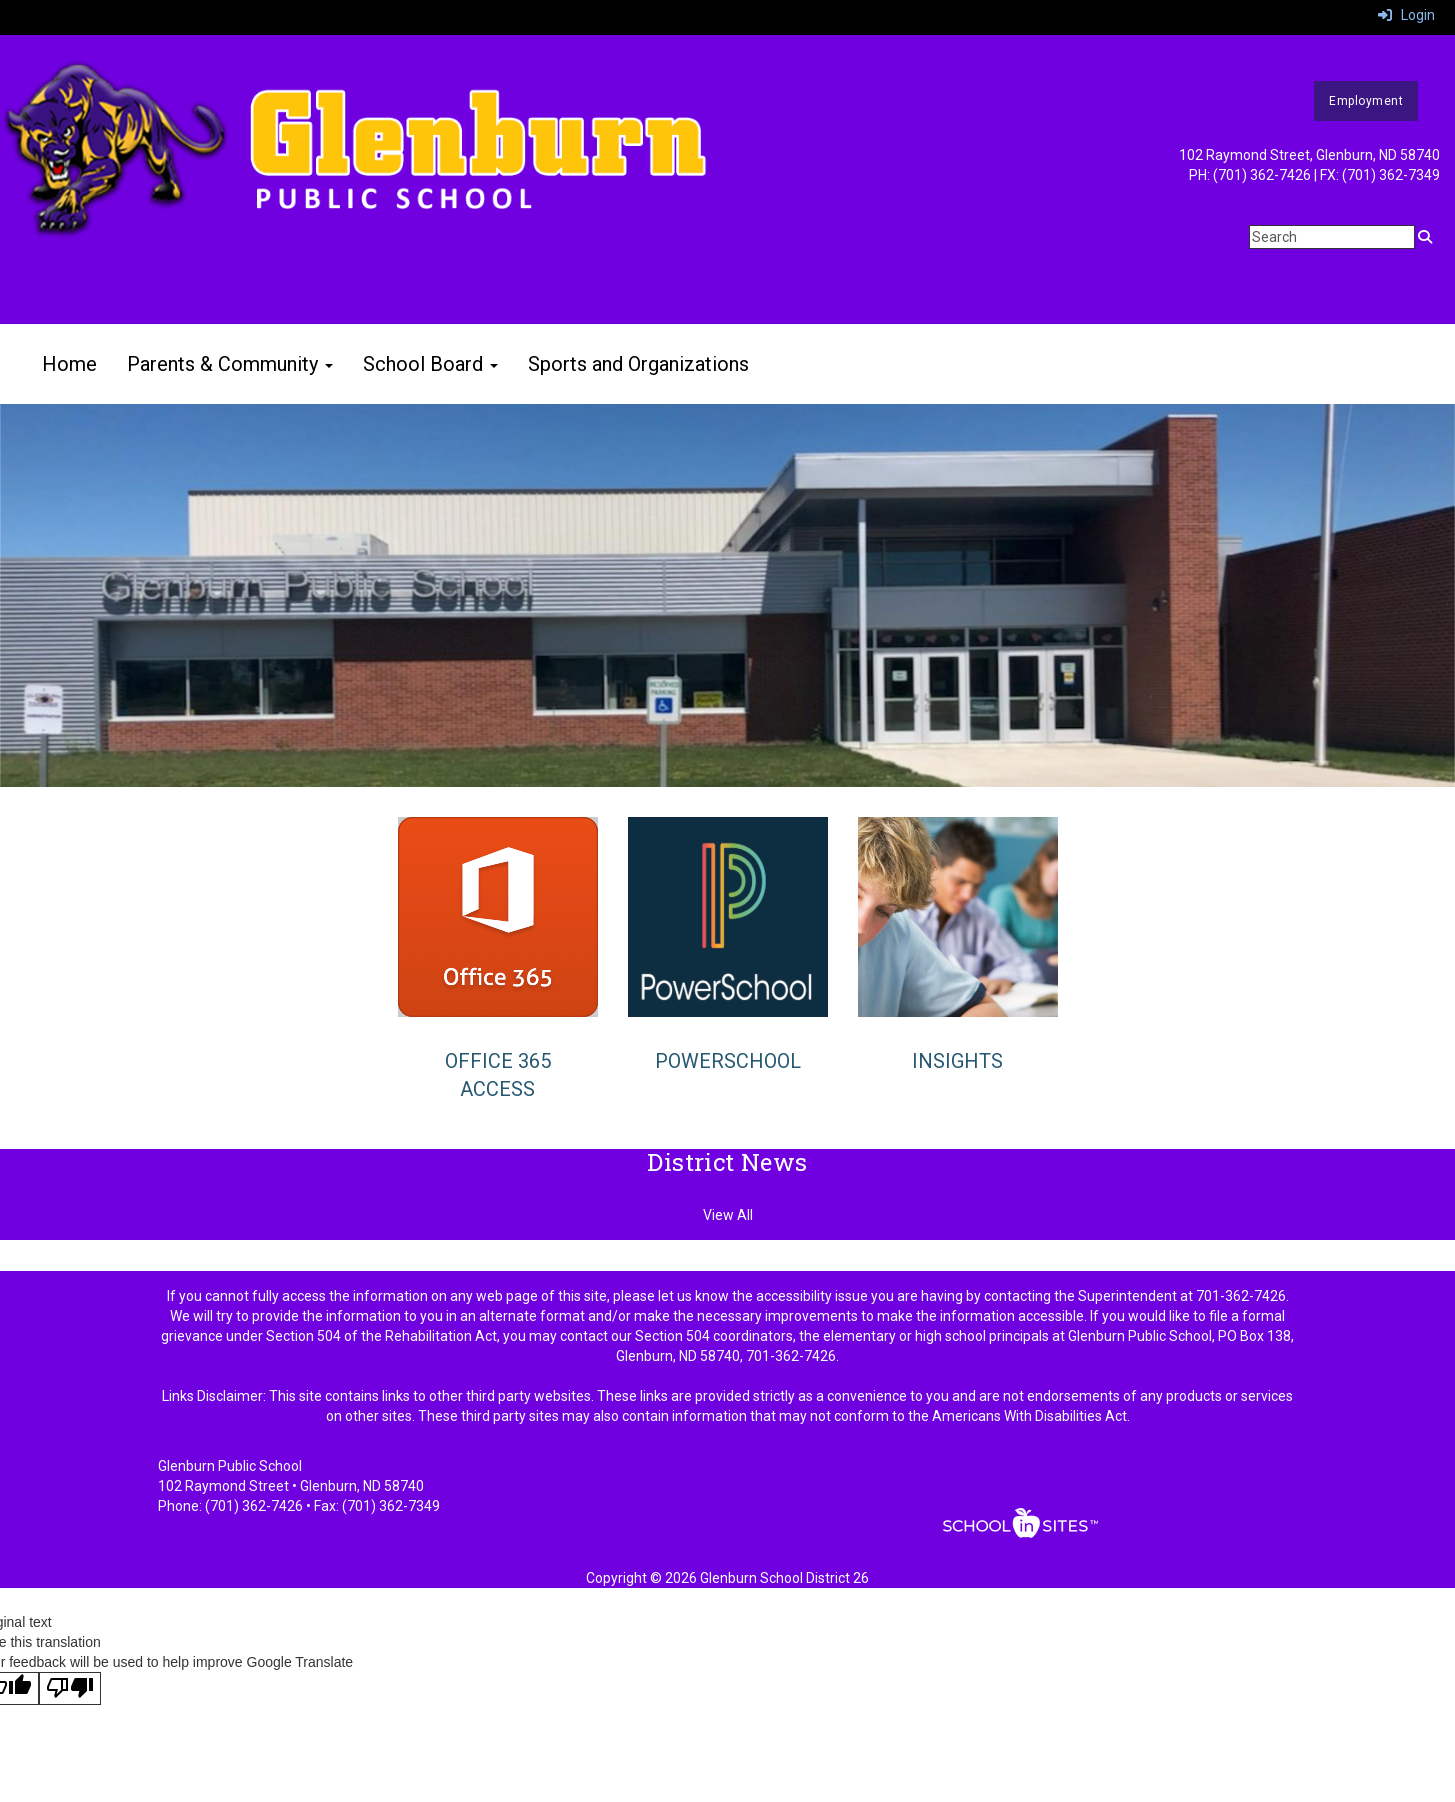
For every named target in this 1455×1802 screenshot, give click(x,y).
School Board (430, 364)
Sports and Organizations (638, 364)
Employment (1366, 101)
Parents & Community (230, 364)
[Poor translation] (70, 1688)
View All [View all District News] (728, 1215)
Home (69, 364)
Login (1406, 15)
